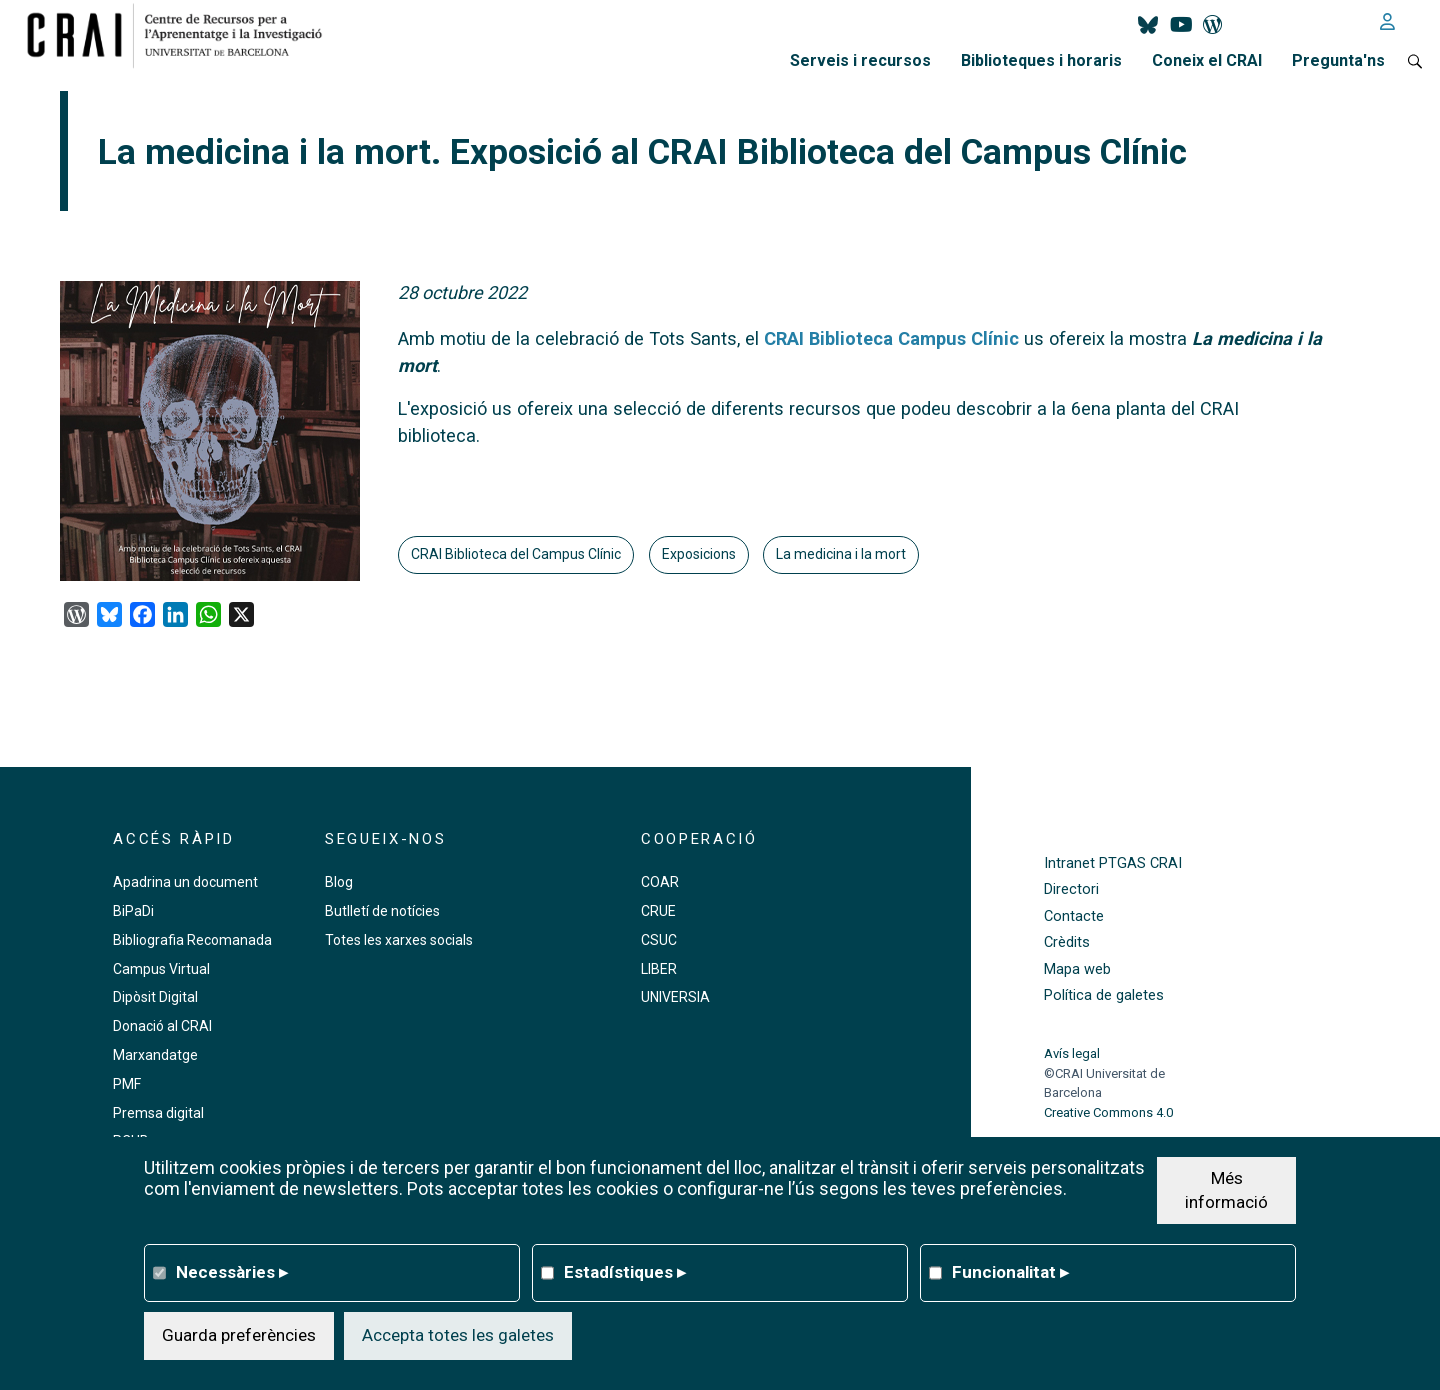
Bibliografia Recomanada (192, 940)
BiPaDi (133, 911)
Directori (1071, 889)
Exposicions (699, 554)
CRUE (658, 911)
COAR (660, 882)
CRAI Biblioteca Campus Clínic (891, 338)
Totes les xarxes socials (399, 940)
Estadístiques (625, 1272)
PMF (127, 1084)
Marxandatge (155, 1055)
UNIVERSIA (675, 997)
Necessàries (232, 1272)
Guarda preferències (239, 1335)
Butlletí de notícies (382, 911)
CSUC (659, 940)
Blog (339, 882)
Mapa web (1077, 969)
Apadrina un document (185, 882)
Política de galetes (1104, 995)
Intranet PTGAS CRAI (1113, 863)
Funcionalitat (1010, 1272)
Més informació (1226, 1190)
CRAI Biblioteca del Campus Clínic (516, 554)
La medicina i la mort (841, 554)
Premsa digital (158, 1113)
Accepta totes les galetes (458, 1335)
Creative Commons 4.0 (1108, 1112)
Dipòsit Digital (155, 997)
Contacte (1074, 916)
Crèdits (1067, 942)
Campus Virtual (161, 969)
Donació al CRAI (162, 1026)
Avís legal (1072, 1053)
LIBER (659, 969)
